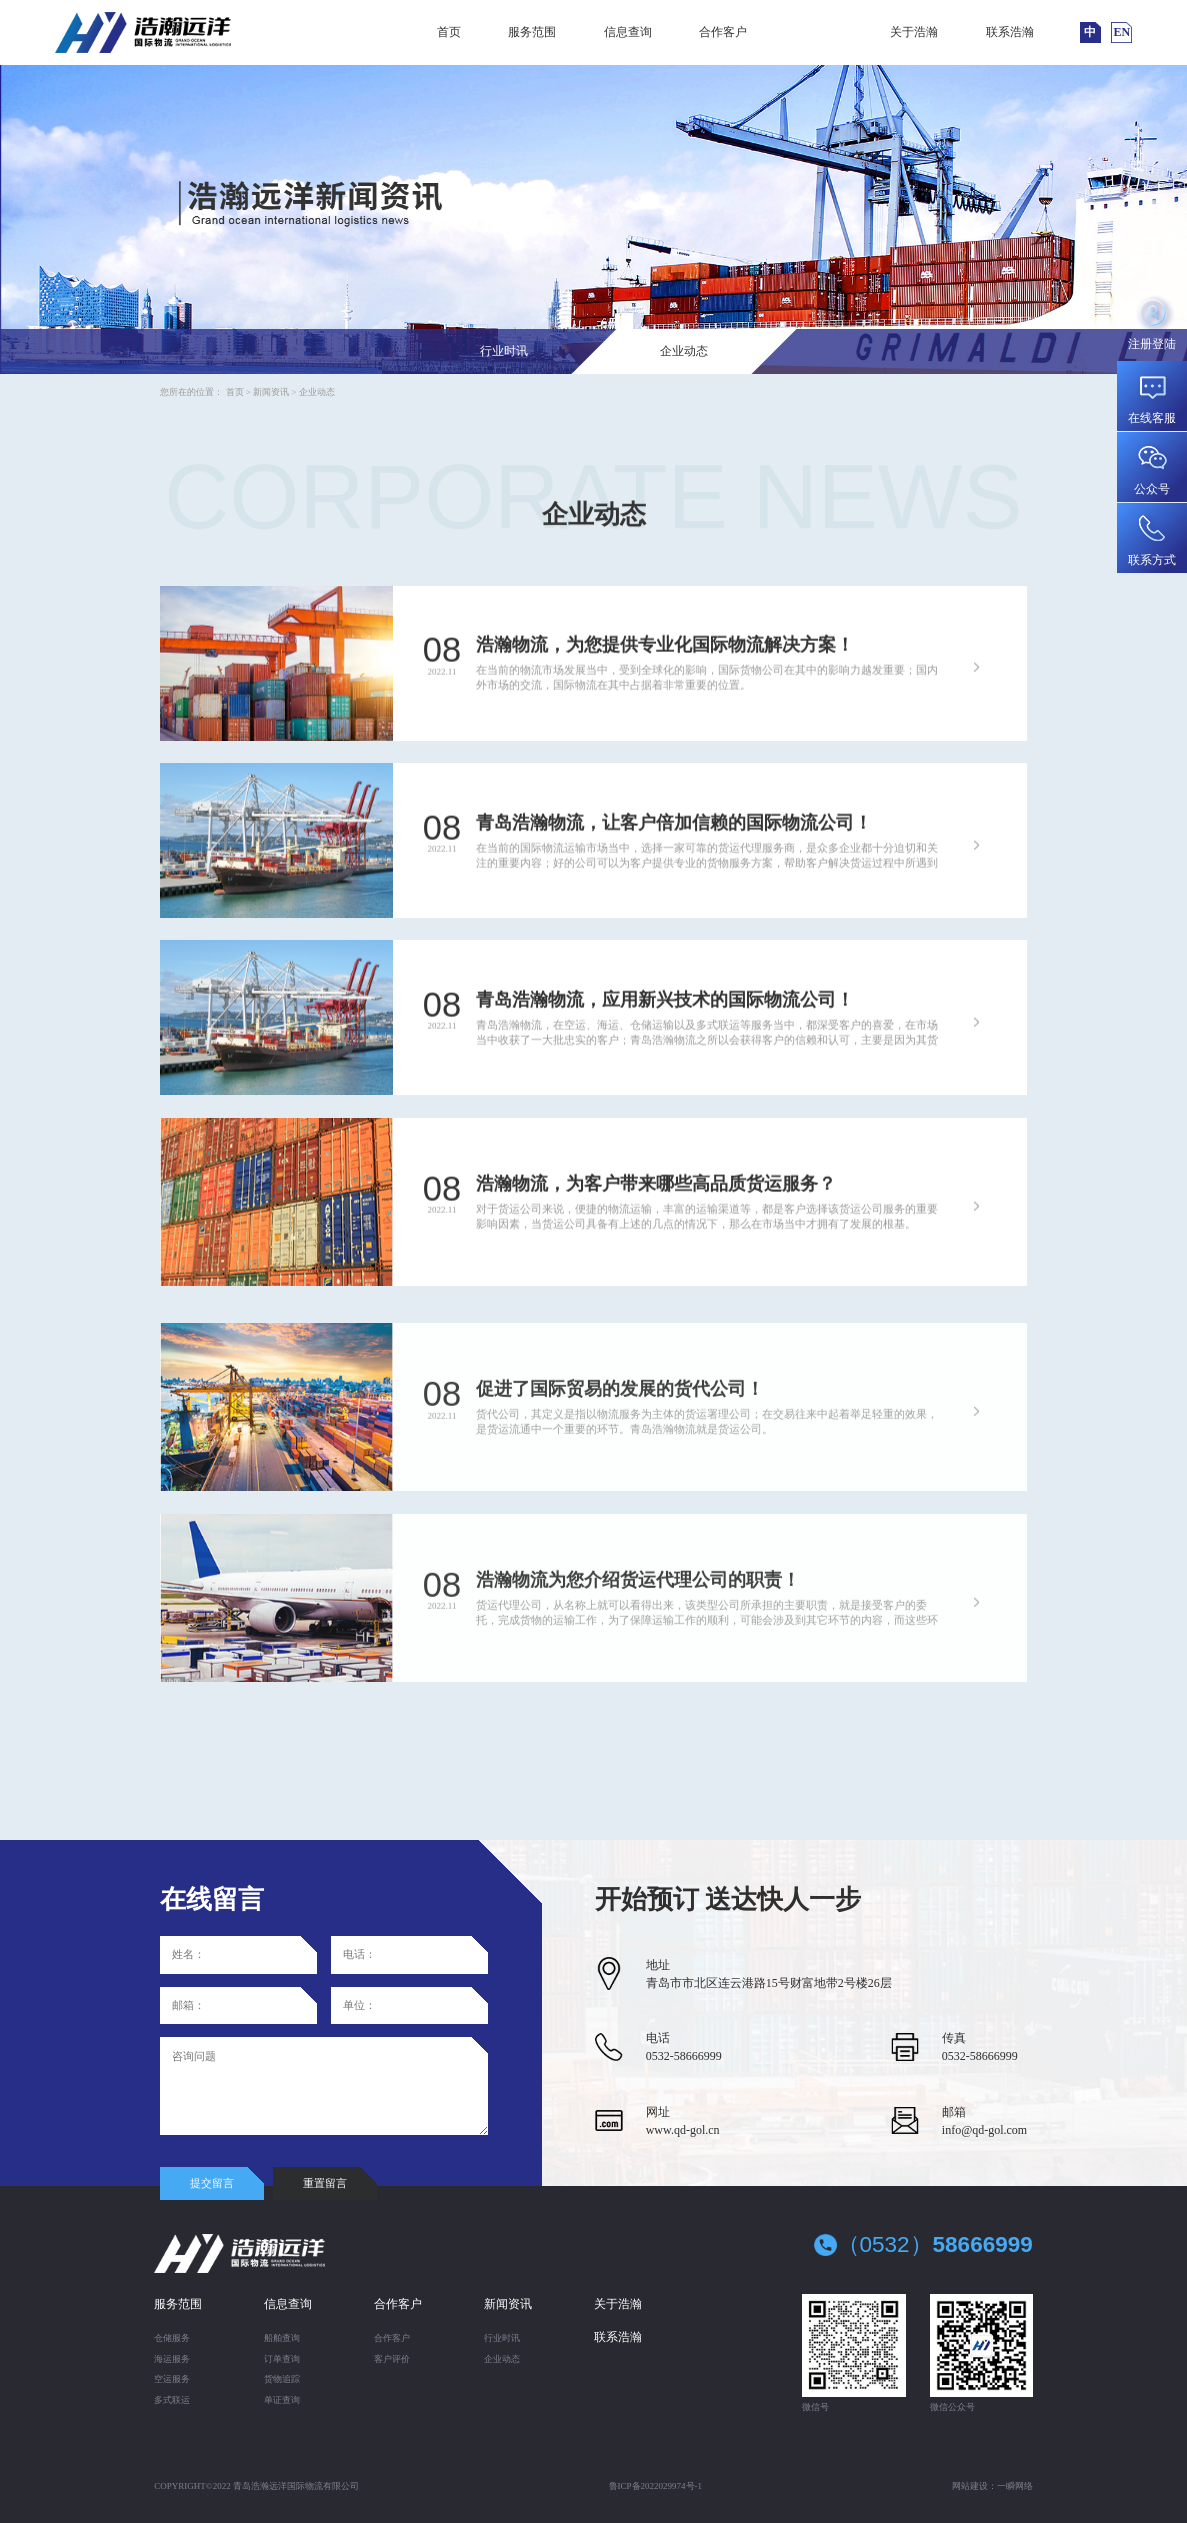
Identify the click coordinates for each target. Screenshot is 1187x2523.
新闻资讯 (819, 32)
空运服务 (172, 2379)
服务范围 (532, 32)
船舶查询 (282, 2338)
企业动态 (684, 351)
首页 (449, 32)
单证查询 (282, 2400)
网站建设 (970, 2486)
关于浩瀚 (914, 32)
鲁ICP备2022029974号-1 (656, 2486)
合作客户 (723, 32)
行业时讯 (504, 351)
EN (1122, 32)
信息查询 (628, 32)
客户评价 (392, 2359)
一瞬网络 (1015, 2486)
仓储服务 (172, 2338)
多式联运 (172, 2400)
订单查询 (282, 2359)
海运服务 (172, 2359)
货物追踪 (282, 2379)
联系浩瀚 (1010, 32)
